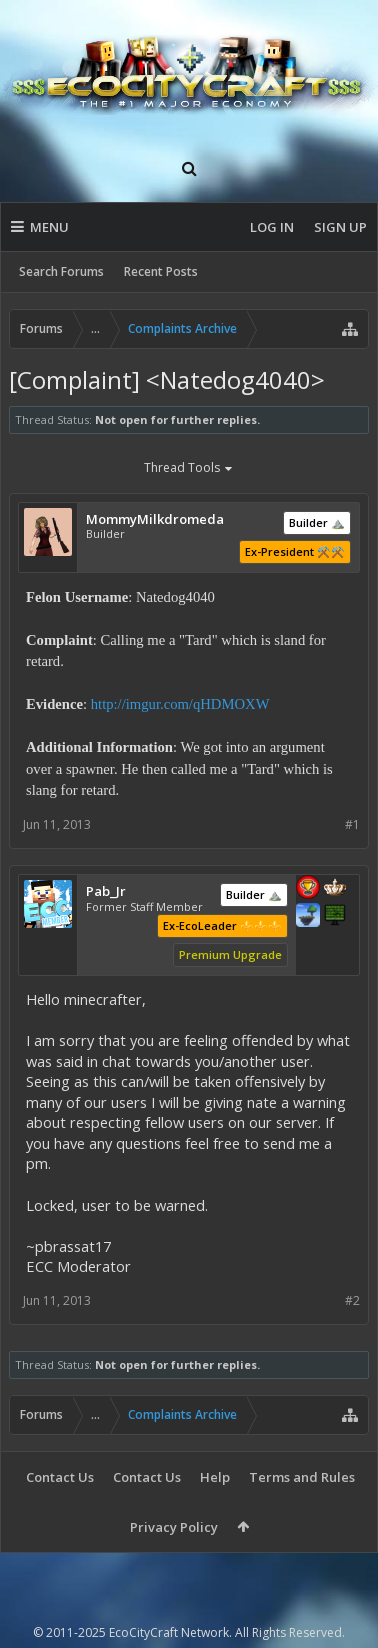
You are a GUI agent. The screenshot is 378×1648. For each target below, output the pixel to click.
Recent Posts (161, 271)
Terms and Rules (302, 1477)
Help (215, 1477)
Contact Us (60, 1477)
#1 (352, 824)
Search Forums (61, 271)
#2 (352, 1300)
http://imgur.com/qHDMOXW (180, 704)
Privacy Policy (174, 1527)
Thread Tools (189, 469)
